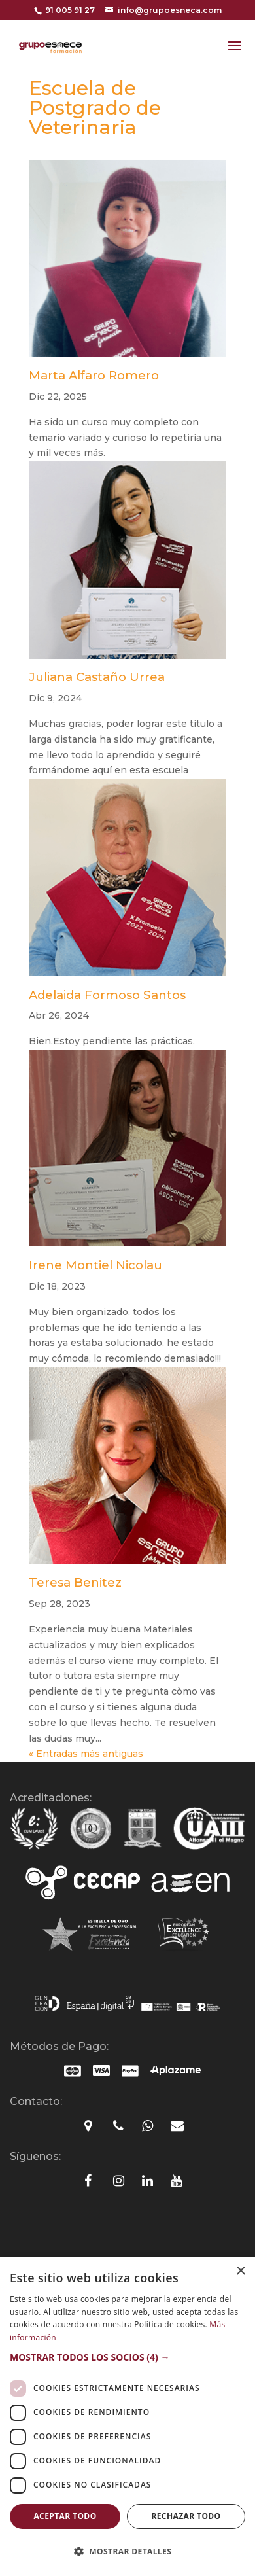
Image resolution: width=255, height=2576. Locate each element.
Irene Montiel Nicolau (95, 1265)
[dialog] (127, 2416)
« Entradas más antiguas (86, 1753)
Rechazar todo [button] (185, 2516)
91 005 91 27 (70, 10)
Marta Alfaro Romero (94, 375)
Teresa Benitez (75, 1582)
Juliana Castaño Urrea (97, 676)
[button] (127, 2357)
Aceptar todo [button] (64, 2516)
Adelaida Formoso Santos (107, 994)
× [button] (240, 2271)
